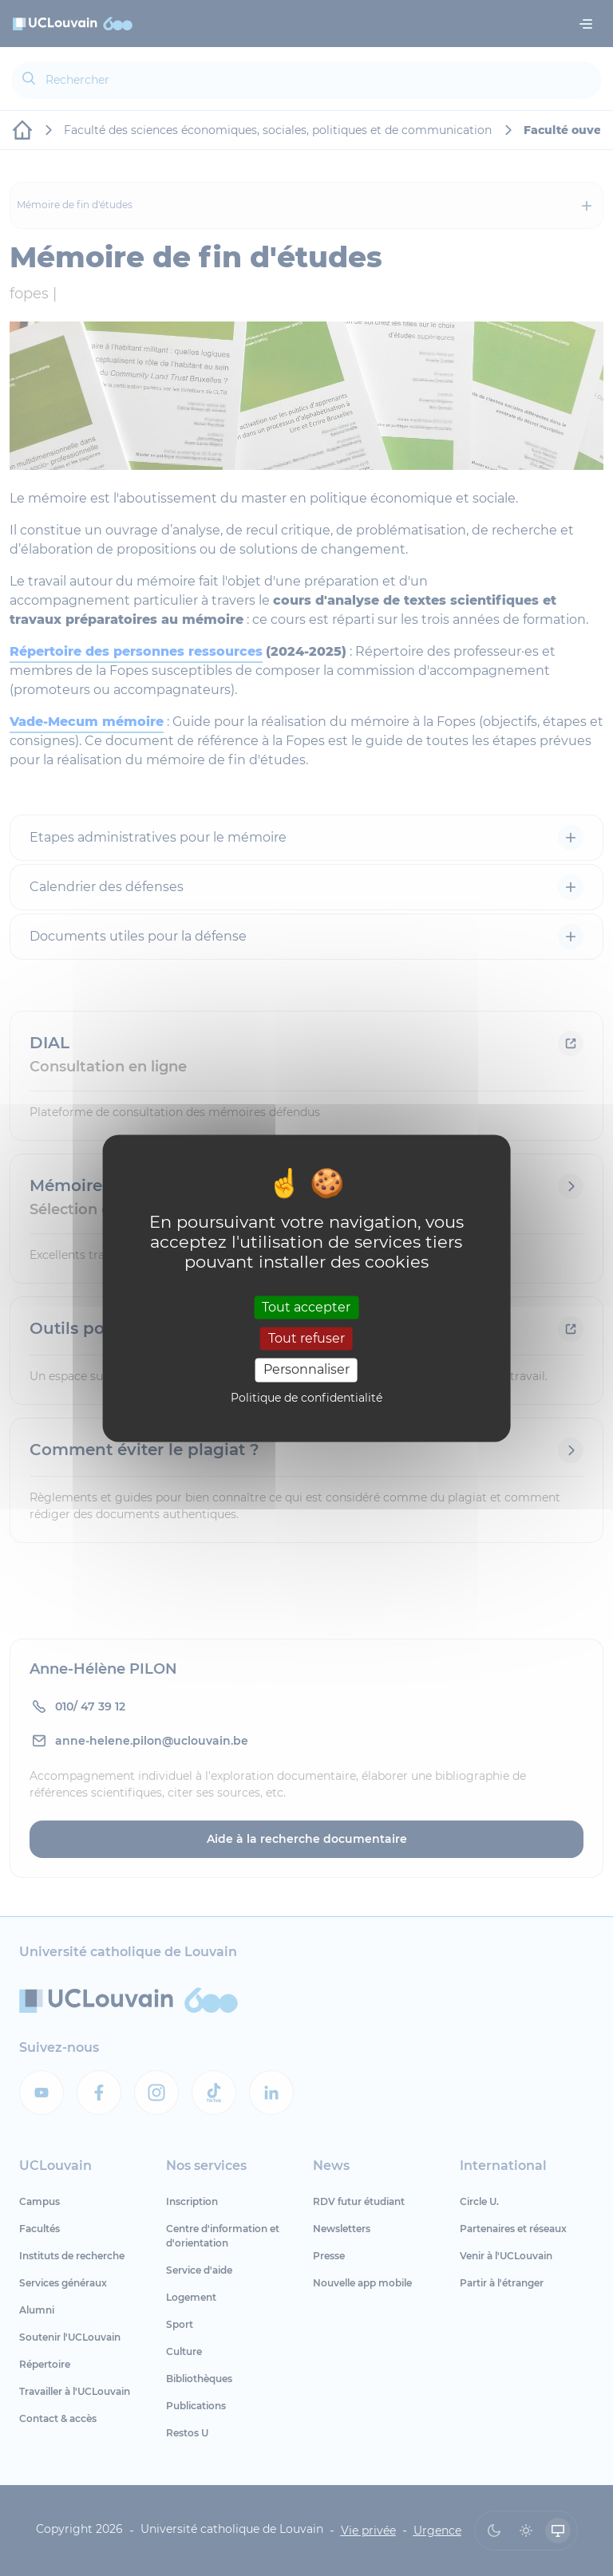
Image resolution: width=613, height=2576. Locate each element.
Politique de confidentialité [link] (306, 1398)
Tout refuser (306, 1339)
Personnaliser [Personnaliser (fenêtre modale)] (306, 1370)
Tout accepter (306, 1307)
